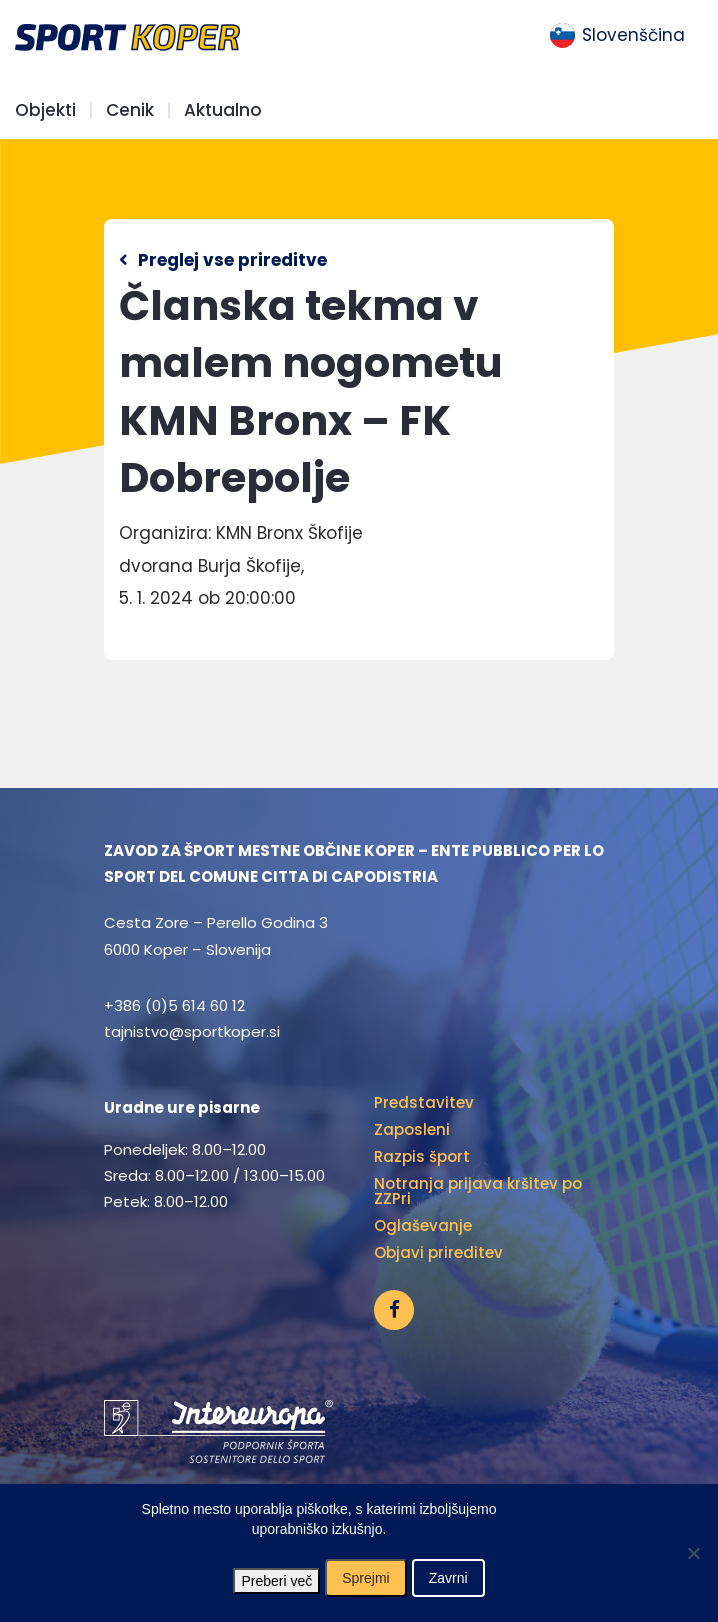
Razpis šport (422, 1156)
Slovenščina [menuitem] (633, 35)
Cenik (130, 110)
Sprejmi (365, 1578)
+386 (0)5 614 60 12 (174, 1005)
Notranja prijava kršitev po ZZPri (478, 1191)
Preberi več (276, 1581)
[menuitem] (617, 36)
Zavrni (448, 1578)
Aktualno (223, 110)
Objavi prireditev (438, 1252)
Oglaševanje (423, 1225)
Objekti (45, 110)
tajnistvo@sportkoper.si (192, 1031)
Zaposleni (412, 1129)
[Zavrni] (693, 1553)
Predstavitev (424, 1102)
